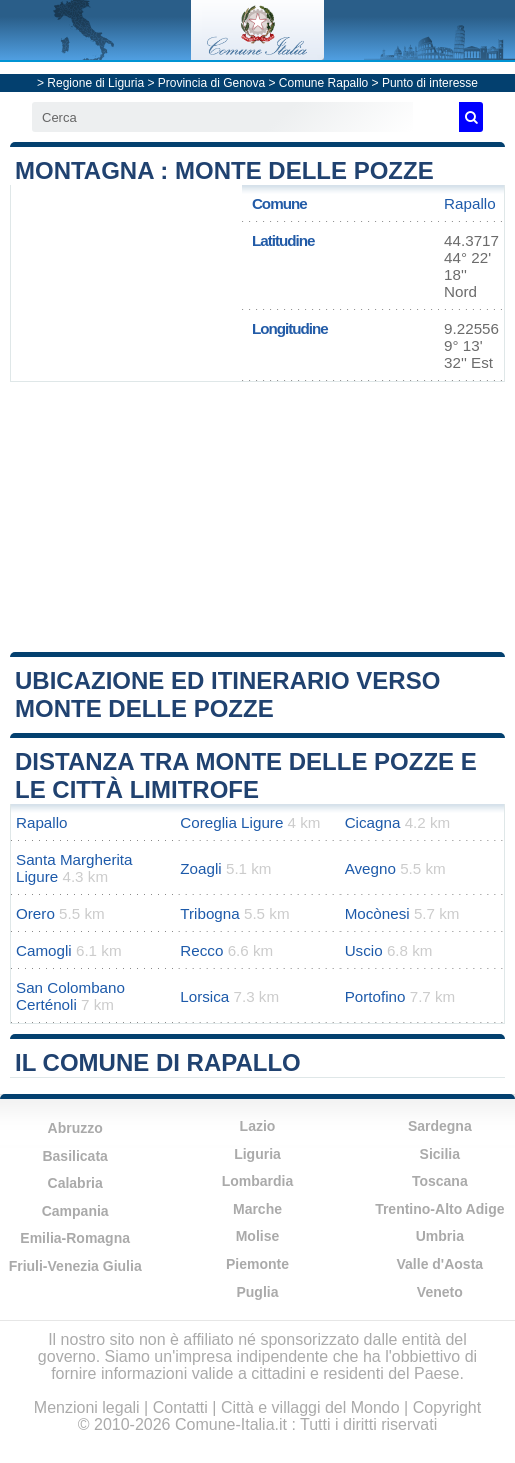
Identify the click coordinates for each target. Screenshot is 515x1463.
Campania (75, 1211)
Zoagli (200, 868)
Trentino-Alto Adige (439, 1209)
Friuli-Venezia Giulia (75, 1266)
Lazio (258, 1126)
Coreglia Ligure (231, 822)
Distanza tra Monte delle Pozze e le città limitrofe (246, 775)
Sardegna (440, 1126)
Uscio (364, 950)
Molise (258, 1236)
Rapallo (470, 203)
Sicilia (440, 1154)
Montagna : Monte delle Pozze (224, 170)
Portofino (375, 996)
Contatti (180, 1407)
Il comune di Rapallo (158, 1062)
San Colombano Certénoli (70, 996)
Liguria (257, 1154)
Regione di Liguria (95, 83)
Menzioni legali (87, 1407)
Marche (257, 1209)
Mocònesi (377, 913)
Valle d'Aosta (440, 1264)
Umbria (440, 1236)
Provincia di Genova (211, 83)
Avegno (370, 868)
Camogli (44, 950)
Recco (201, 950)
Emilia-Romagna (75, 1238)
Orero (35, 913)
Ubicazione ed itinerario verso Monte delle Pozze (227, 694)
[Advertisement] (258, 517)
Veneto (440, 1292)
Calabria (75, 1183)
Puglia (257, 1292)
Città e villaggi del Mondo (310, 1407)
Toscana (440, 1181)
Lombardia (258, 1181)
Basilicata (74, 1156)
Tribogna (209, 913)
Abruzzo (75, 1128)
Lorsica (204, 996)
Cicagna (373, 822)
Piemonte (257, 1264)
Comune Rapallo (323, 83)
